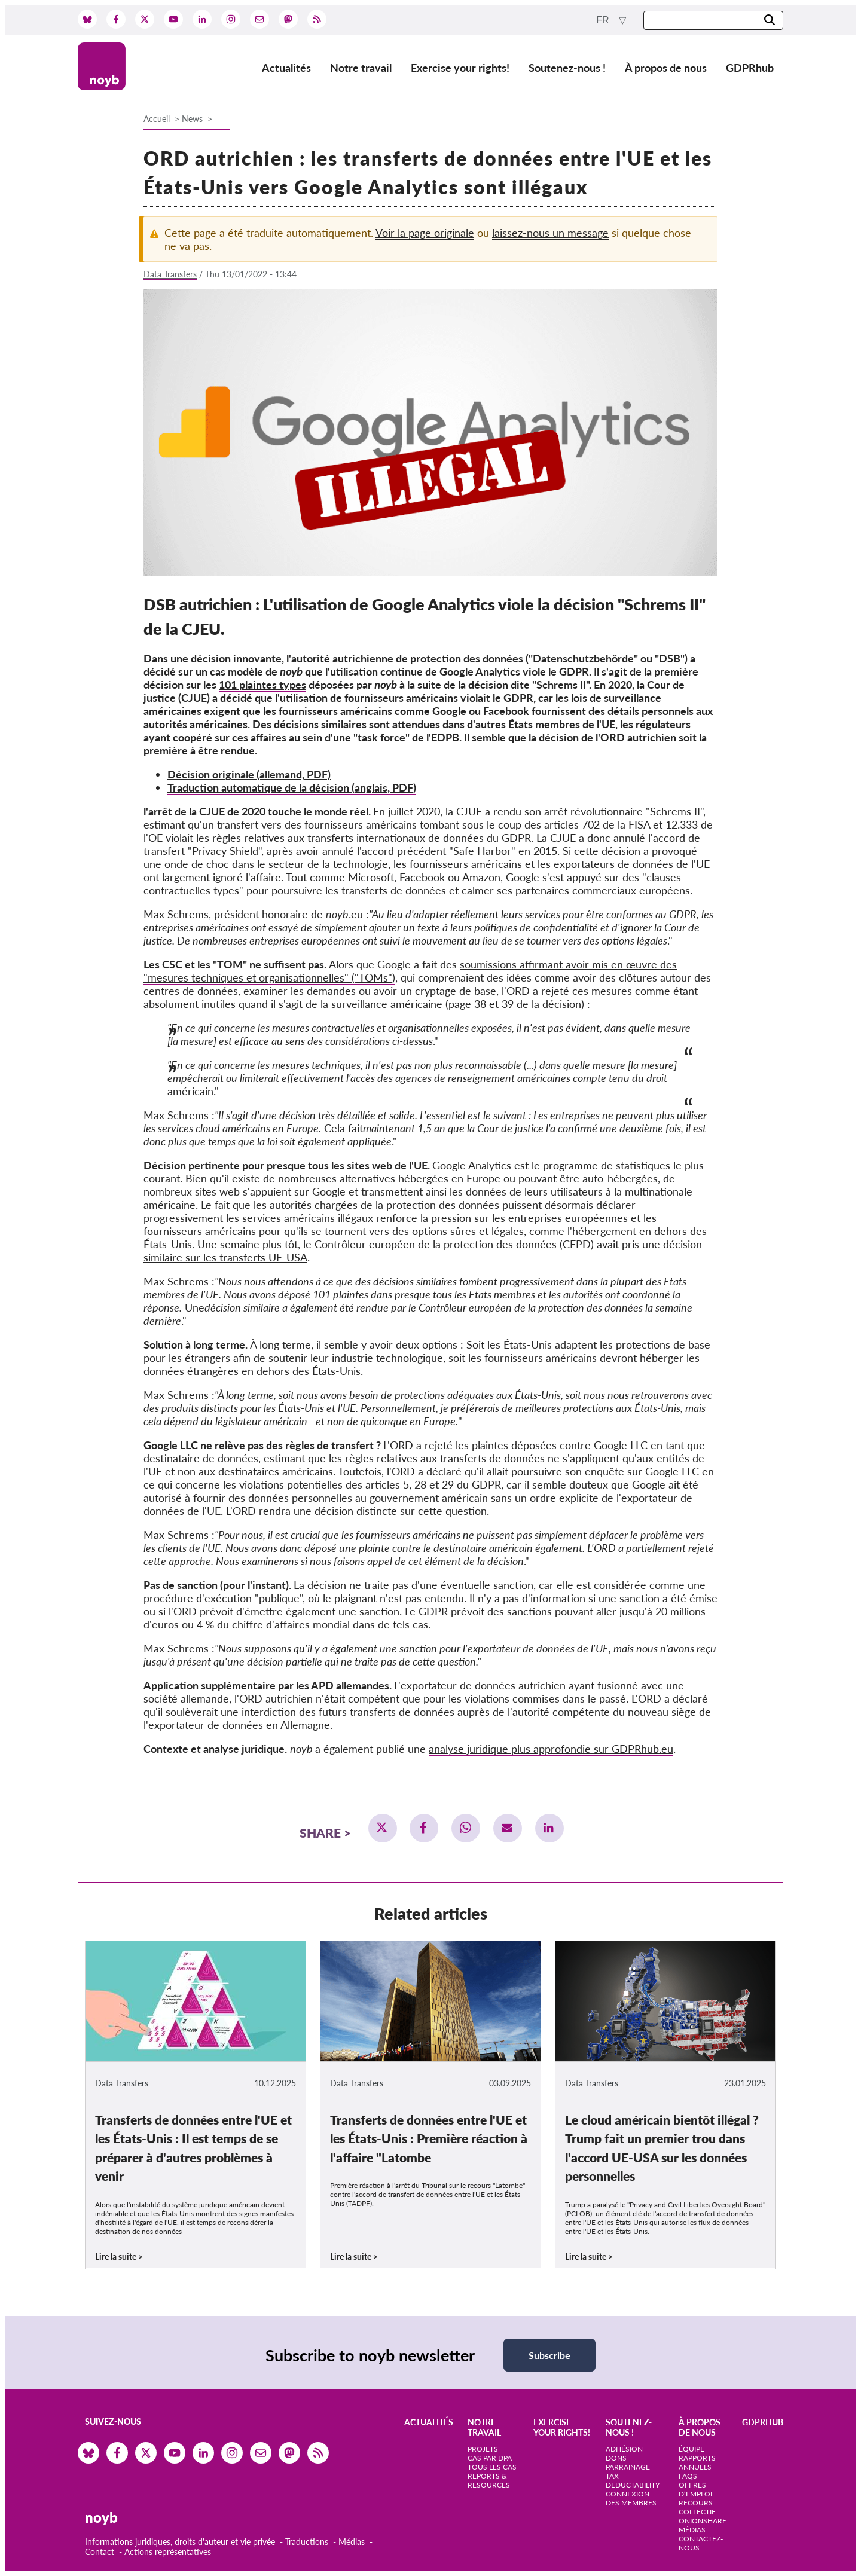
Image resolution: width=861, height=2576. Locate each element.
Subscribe (549, 2355)
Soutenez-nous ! (567, 67)
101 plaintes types (262, 684)
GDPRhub (750, 67)
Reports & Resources (489, 2480)
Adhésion (624, 2448)
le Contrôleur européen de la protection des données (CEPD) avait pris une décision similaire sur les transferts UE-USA (423, 1250)
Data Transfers (170, 274)
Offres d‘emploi (695, 2489)
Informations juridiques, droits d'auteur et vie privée (180, 2542)
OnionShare (702, 2520)
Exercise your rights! (460, 67)
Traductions (306, 2542)
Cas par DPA (490, 2457)
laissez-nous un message (550, 232)
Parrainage (628, 2466)
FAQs (688, 2475)
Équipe (691, 2448)
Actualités (286, 67)
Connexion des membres (631, 2498)
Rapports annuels (697, 2462)
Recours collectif (697, 2507)
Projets (483, 2448)
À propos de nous (666, 67)
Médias (351, 2542)
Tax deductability (633, 2480)
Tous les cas (492, 2466)
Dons (616, 2457)
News (192, 119)
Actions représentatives (167, 2552)
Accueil (157, 119)
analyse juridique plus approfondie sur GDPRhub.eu (551, 1748)
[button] (382, 1828)
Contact (99, 2552)
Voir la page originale (424, 232)
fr (604, 20)
